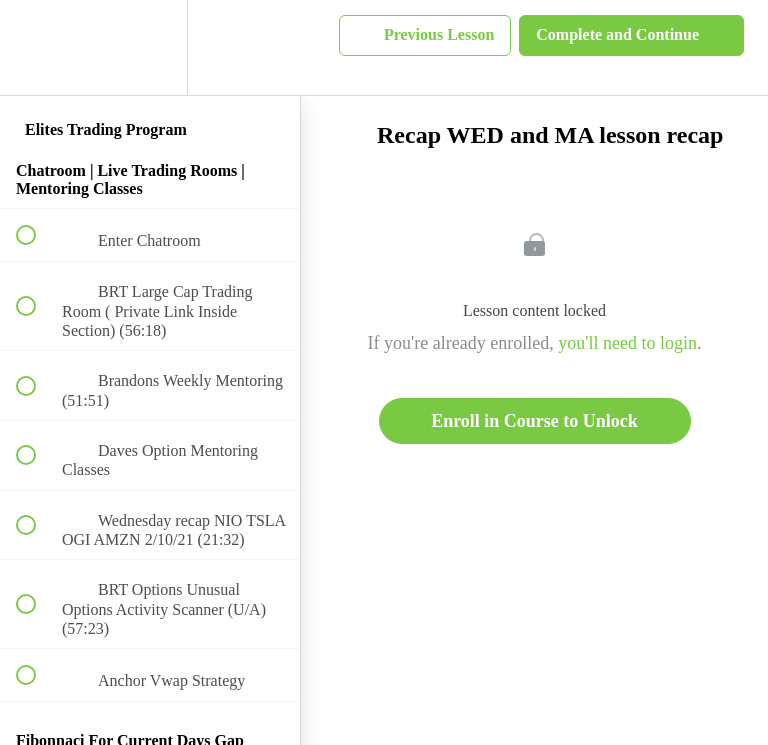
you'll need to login (627, 343)
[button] (37, 47)
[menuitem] (150, 47)
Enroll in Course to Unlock (534, 421)
